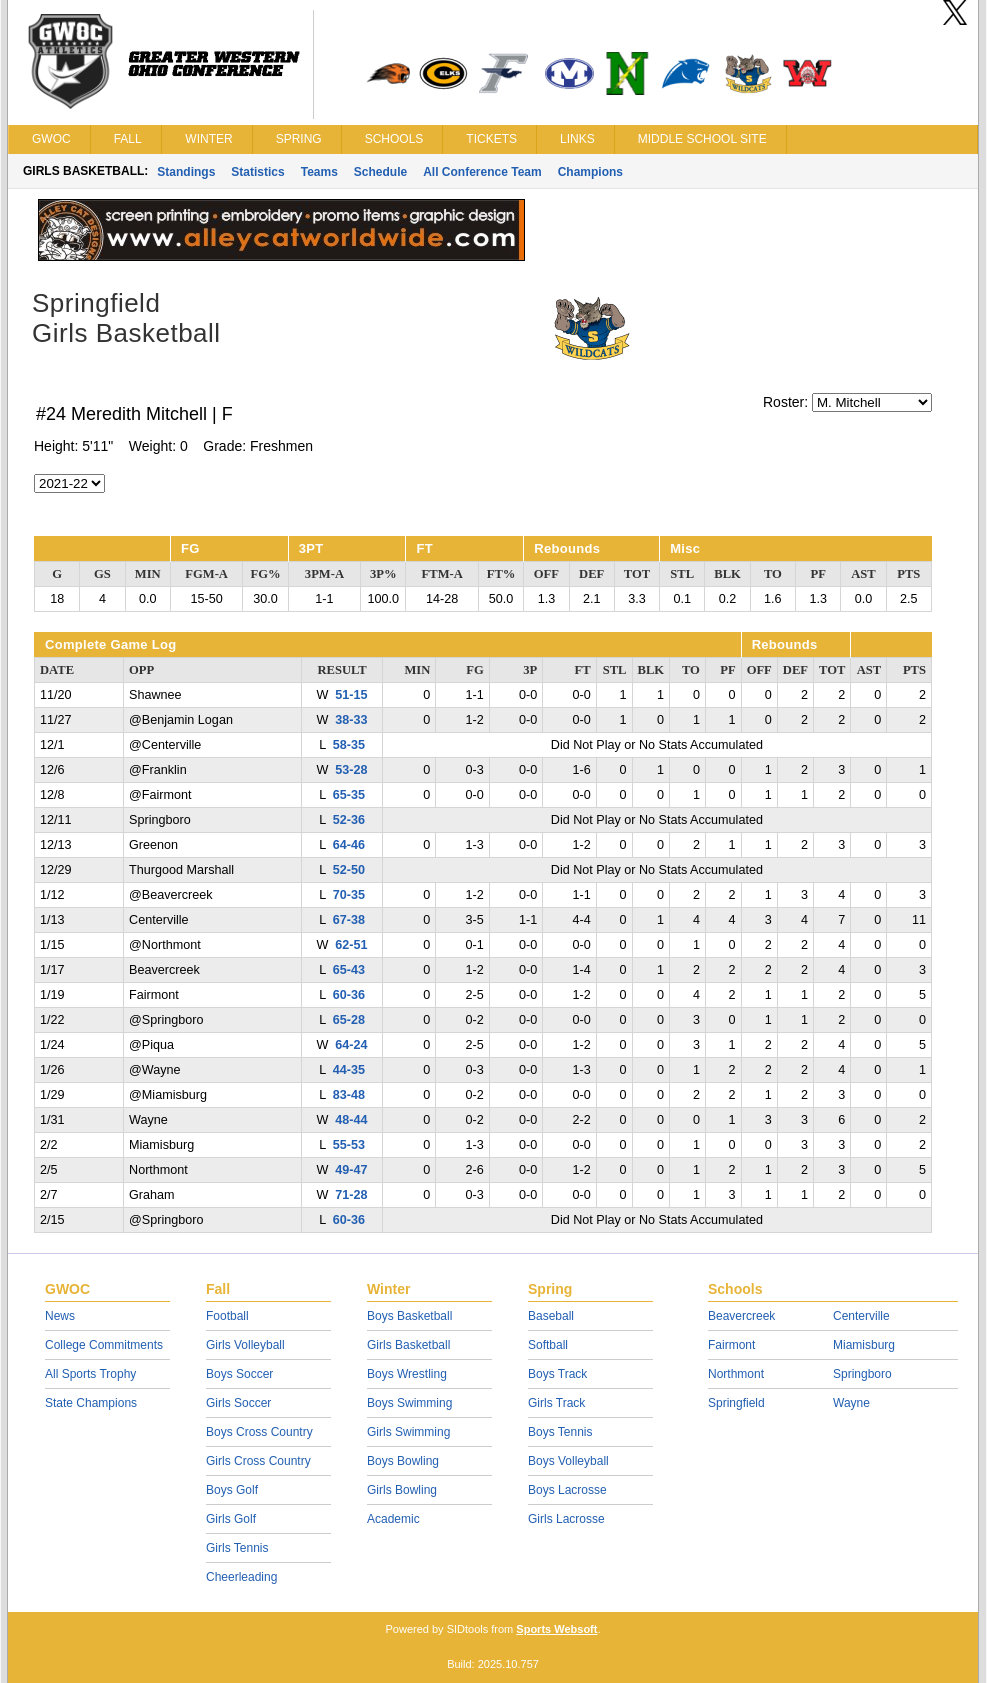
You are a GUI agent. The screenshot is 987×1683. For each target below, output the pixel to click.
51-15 (351, 695)
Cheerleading (241, 1577)
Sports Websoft (556, 1629)
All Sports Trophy (90, 1374)
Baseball (551, 1316)
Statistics (257, 172)
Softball (548, 1345)
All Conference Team (482, 172)
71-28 (351, 1195)
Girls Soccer (238, 1403)
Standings (186, 172)
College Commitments (104, 1345)
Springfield (736, 1403)
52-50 (349, 870)
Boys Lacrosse (567, 1490)
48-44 (351, 1120)
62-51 (351, 945)
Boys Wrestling (407, 1374)
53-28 (351, 770)
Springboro (862, 1374)
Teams (319, 172)
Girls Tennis (237, 1548)
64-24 (351, 1045)
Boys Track (557, 1374)
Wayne (851, 1403)
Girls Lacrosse (566, 1519)
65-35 (349, 795)
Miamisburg (864, 1345)
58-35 (349, 745)
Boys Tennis (560, 1432)
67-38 (349, 920)
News (60, 1316)
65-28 (349, 1020)
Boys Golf (232, 1490)
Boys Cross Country (259, 1432)
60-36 (349, 995)
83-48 (349, 1095)
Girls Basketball (408, 1345)
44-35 (349, 1070)
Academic (393, 1519)
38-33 (351, 720)
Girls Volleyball (245, 1345)
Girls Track (556, 1403)
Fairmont (731, 1345)
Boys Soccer (239, 1374)
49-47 (351, 1170)
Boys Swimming (409, 1403)
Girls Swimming (408, 1432)
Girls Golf (231, 1519)
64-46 (349, 845)
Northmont (736, 1374)
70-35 (349, 895)
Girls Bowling (402, 1490)
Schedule (380, 172)
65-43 (349, 970)
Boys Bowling (403, 1461)
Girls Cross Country (258, 1461)
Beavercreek (741, 1316)
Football (227, 1316)
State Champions (91, 1403)
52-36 (349, 820)
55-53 (349, 1145)
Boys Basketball (409, 1316)
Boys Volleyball (568, 1461)
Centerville (861, 1316)
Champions (590, 172)
